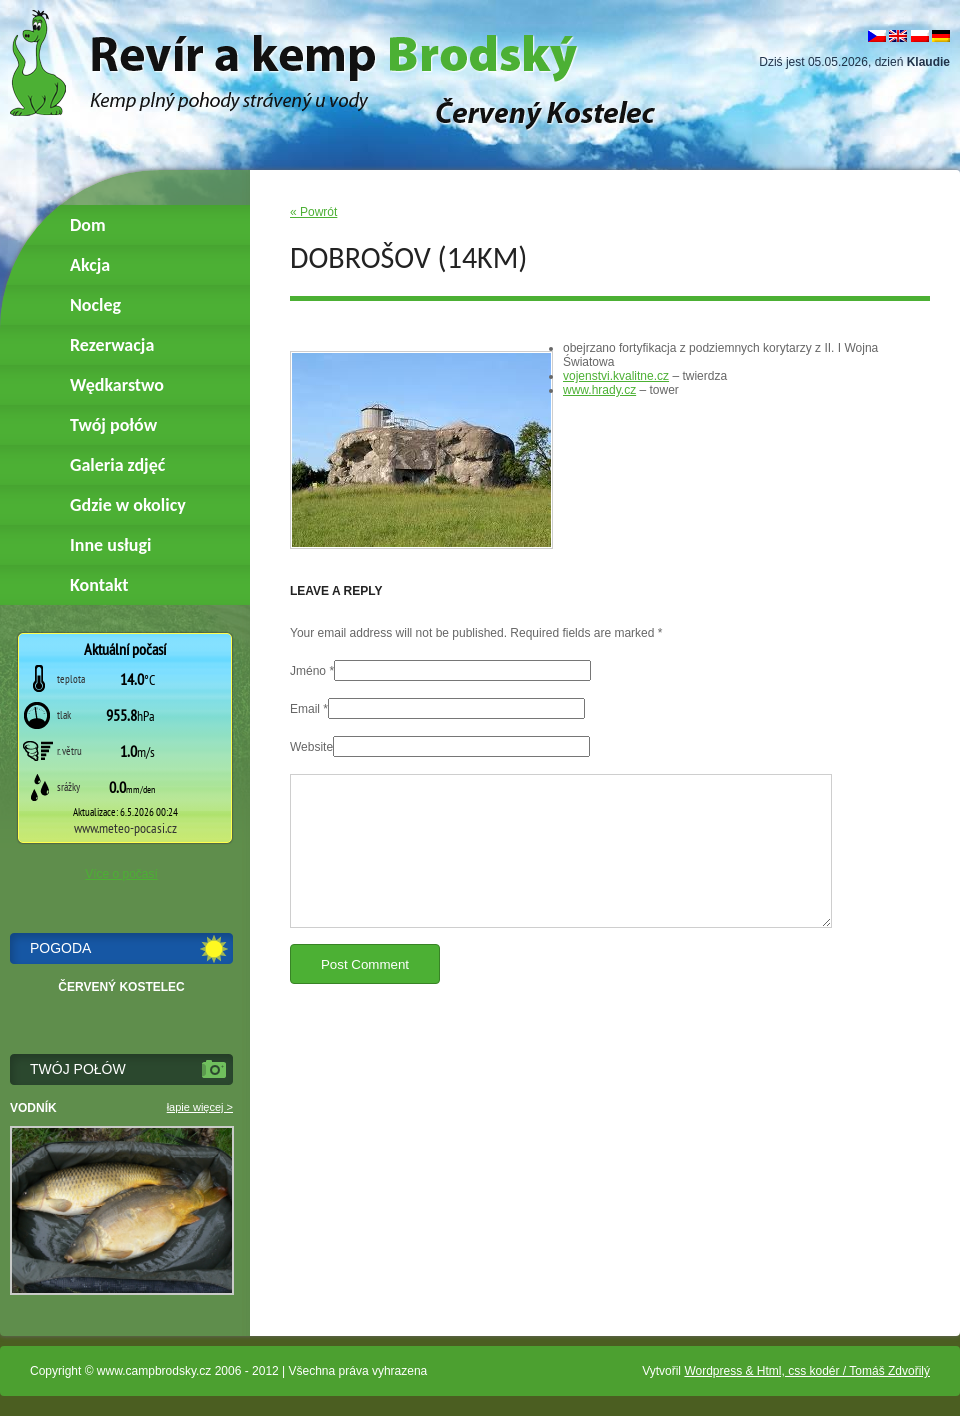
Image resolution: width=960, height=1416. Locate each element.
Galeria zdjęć (117, 465)
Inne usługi (110, 545)
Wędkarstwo (117, 385)
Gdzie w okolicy (128, 505)
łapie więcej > (200, 1107)
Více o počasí (121, 874)
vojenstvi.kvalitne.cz (616, 376)
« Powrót (313, 212)
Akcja (90, 265)
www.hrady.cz (599, 390)
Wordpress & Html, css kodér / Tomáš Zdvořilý (807, 1371)
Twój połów (113, 425)
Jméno (308, 671)
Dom (88, 225)
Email (305, 709)
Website (311, 747)
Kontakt (99, 585)
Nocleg (95, 305)
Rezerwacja (112, 345)
